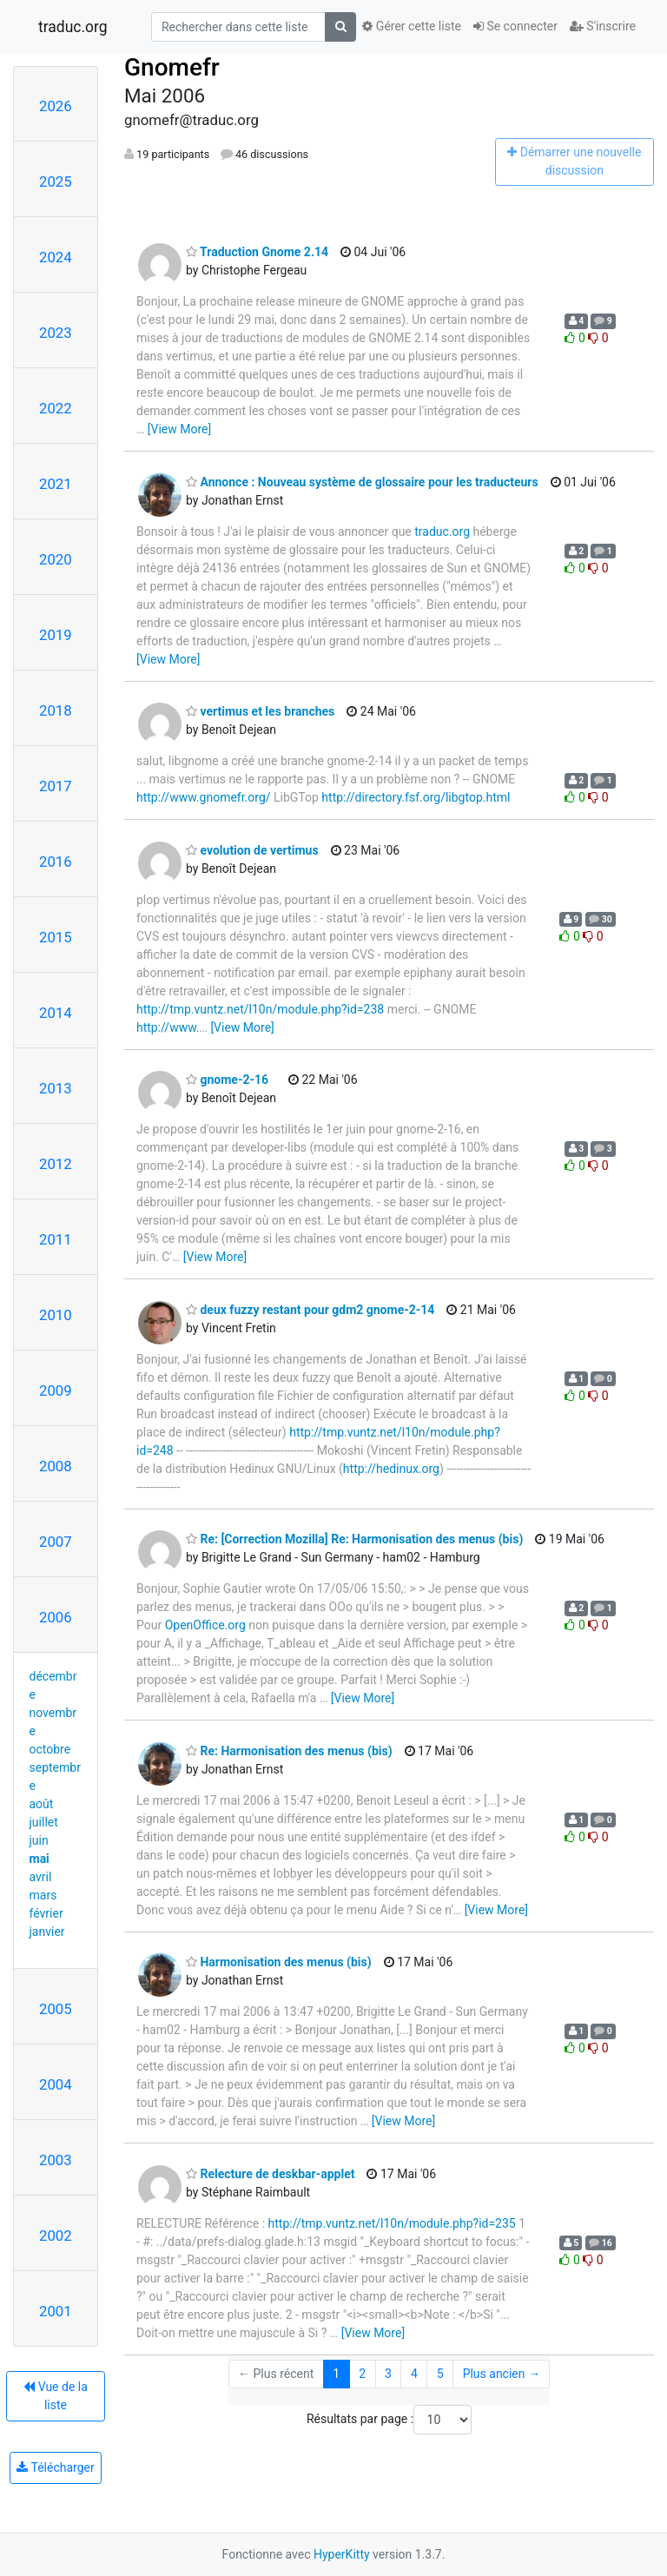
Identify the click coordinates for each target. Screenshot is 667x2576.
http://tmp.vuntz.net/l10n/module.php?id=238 (260, 1009)
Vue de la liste (55, 2396)
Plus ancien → (501, 2374)
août (42, 1804)
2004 (55, 2084)
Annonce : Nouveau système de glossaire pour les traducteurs (362, 482)
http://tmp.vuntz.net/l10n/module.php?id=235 (392, 2223)
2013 (55, 1088)
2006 (55, 1617)
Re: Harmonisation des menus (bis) (289, 1751)
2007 (55, 1541)
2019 (55, 635)
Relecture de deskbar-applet (270, 2174)
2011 (55, 1239)
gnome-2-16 (227, 1080)
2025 (55, 181)
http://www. (168, 1027)
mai (40, 1859)
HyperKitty (342, 2554)
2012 (55, 1163)
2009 (55, 1390)
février (46, 1913)
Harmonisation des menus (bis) (279, 1962)
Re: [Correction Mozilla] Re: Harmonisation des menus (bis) (354, 1539)
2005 (55, 2009)
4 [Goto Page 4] (414, 2374)
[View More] (179, 429)
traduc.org (73, 27)
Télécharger (55, 2467)
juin (39, 1840)
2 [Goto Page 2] (362, 2374)
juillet (44, 1822)
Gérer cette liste (411, 26)
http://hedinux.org (391, 1469)
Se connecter (515, 26)
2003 (55, 2160)
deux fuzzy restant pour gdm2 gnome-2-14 (310, 1310)
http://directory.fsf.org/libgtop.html (415, 797)
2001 (55, 2311)
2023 (55, 332)
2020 (55, 559)
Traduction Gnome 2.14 (257, 252)
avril (41, 1877)
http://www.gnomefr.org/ (203, 797)
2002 (55, 2235)
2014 (55, 1012)
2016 (55, 861)
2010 (55, 1315)
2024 (55, 257)
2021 (55, 483)
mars (43, 1895)
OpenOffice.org (205, 1625)
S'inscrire (603, 26)
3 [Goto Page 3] (388, 2374)
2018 (55, 710)
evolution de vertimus (252, 850)
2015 (55, 937)
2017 (55, 786)
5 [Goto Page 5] (440, 2374)
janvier (47, 1932)
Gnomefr (172, 67)
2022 (55, 408)
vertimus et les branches (260, 711)
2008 (55, 1466)
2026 (55, 106)
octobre (50, 1749)
